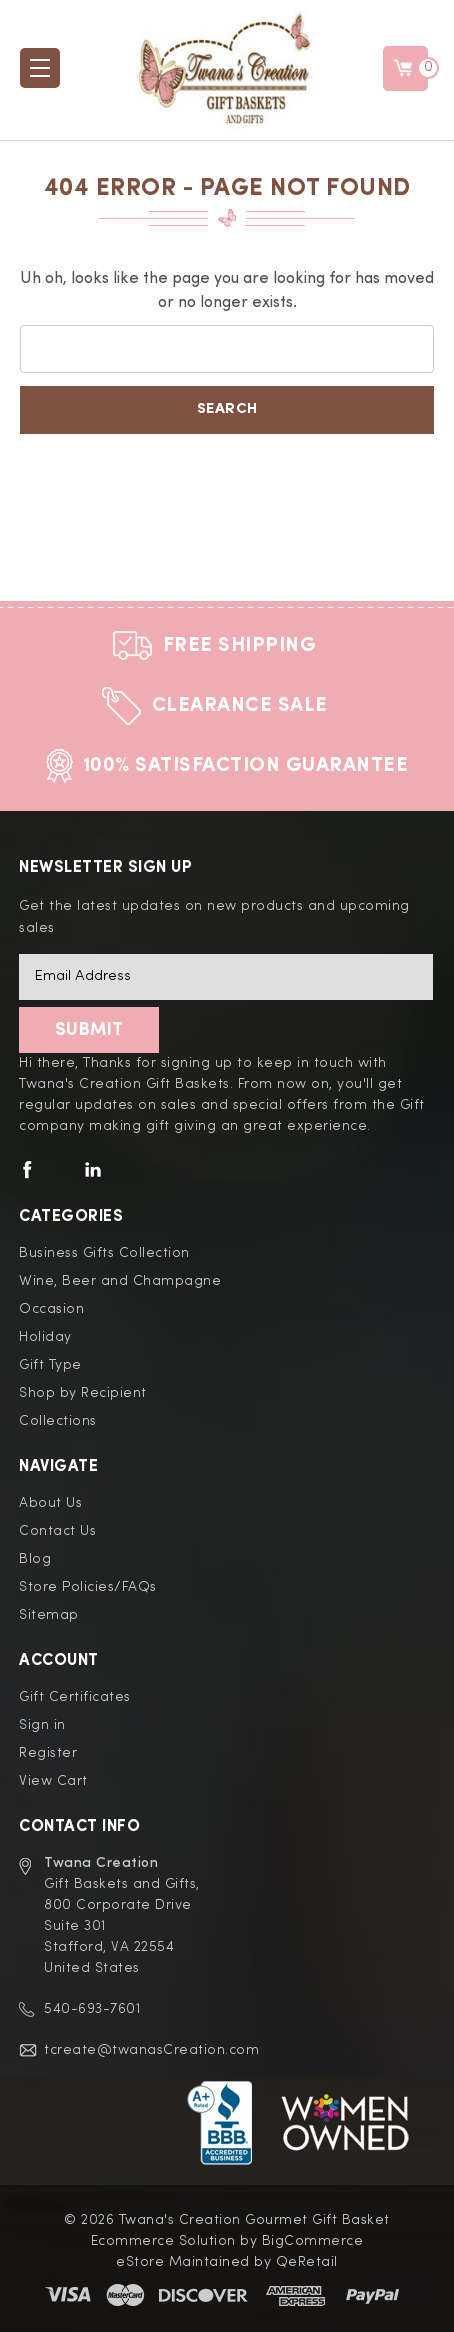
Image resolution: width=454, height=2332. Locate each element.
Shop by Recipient (83, 1393)
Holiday (45, 1337)
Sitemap (49, 1615)
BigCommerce (313, 2241)
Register (48, 1753)
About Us (50, 1503)
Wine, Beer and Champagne (120, 1281)
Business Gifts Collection (104, 1253)
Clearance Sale (240, 706)
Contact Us (57, 1531)
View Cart (53, 1781)
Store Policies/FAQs (88, 1587)
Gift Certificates (75, 1697)
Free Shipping (240, 646)
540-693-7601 (92, 2009)
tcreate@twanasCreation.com (151, 2050)
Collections (58, 1421)
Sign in (42, 1725)
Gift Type (50, 1365)
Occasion (51, 1309)
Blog (35, 1559)
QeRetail (307, 2262)
